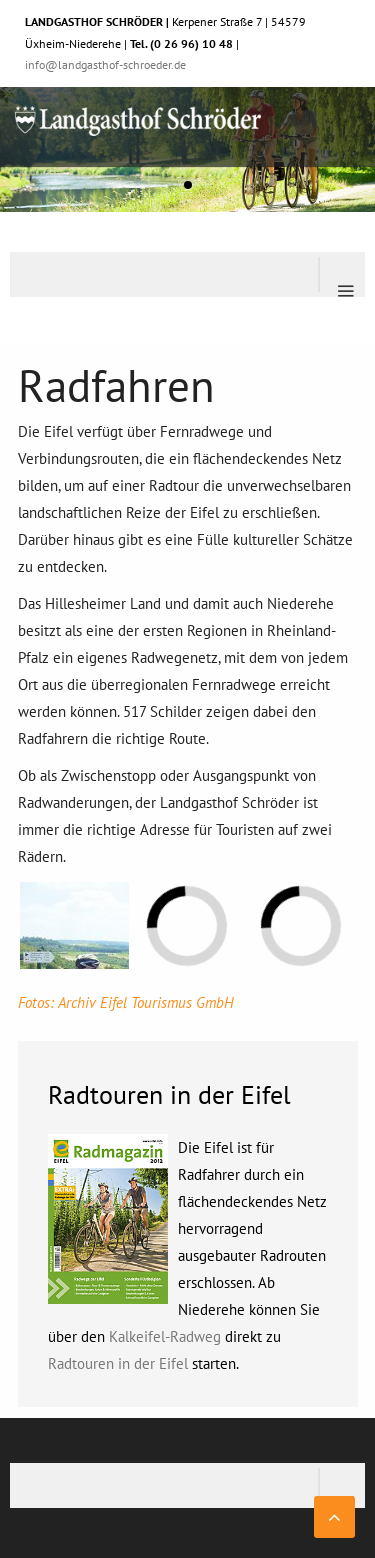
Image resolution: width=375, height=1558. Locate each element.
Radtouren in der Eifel (118, 1363)
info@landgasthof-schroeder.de (105, 64)
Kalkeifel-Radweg (165, 1336)
